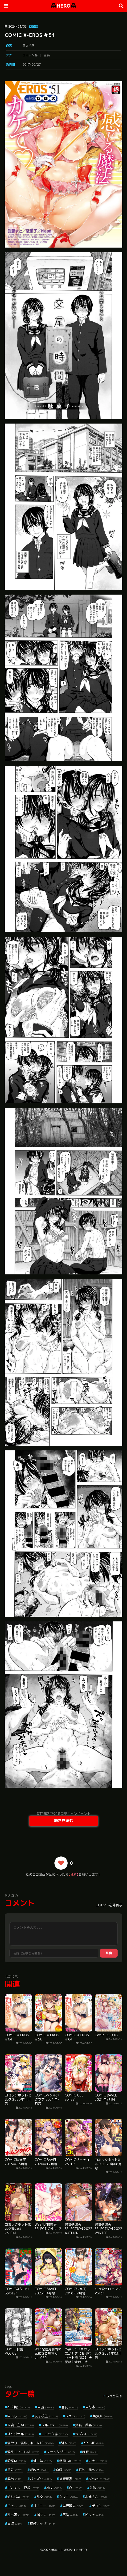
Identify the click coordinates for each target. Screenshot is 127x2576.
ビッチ (94, 2514)
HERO (63, 6)
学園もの (70, 2461)
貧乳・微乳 (88, 2425)
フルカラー (54, 2425)
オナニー (44, 2505)
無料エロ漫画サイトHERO (69, 2550)
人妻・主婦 (20, 2425)
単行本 (95, 2407)
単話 (45, 2407)
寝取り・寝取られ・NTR (30, 2443)
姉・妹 (42, 2461)
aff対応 (18, 2407)
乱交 (44, 2497)
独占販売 (18, 2514)
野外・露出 (91, 2470)
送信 (109, 1953)
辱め (15, 2479)
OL (75, 2488)
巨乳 (47, 55)
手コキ (101, 2505)
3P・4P (94, 2443)
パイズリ (41, 2479)
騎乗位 (16, 2461)
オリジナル (20, 2434)
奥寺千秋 (28, 45)
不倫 (70, 2514)
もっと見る (114, 2396)
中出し (17, 2416)
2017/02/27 (31, 64)
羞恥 (97, 2488)
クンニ (68, 2497)
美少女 (103, 2416)
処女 (68, 2443)
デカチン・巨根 (23, 2488)
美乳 (15, 2470)
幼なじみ (18, 2497)
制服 (90, 2452)
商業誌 (33, 26)
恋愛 (63, 2470)
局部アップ (42, 2523)
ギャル (16, 2505)
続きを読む (63, 1820)
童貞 (15, 2523)
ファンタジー (60, 2452)
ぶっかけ (99, 2479)
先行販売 (73, 2505)
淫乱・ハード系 (23, 2452)
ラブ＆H (86, 2434)
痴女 (54, 2488)
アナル (97, 2461)
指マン (46, 2514)
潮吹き (39, 2470)
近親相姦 (70, 2479)
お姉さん (96, 2497)
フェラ (75, 2416)
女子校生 (46, 2416)
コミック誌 (30, 55)
